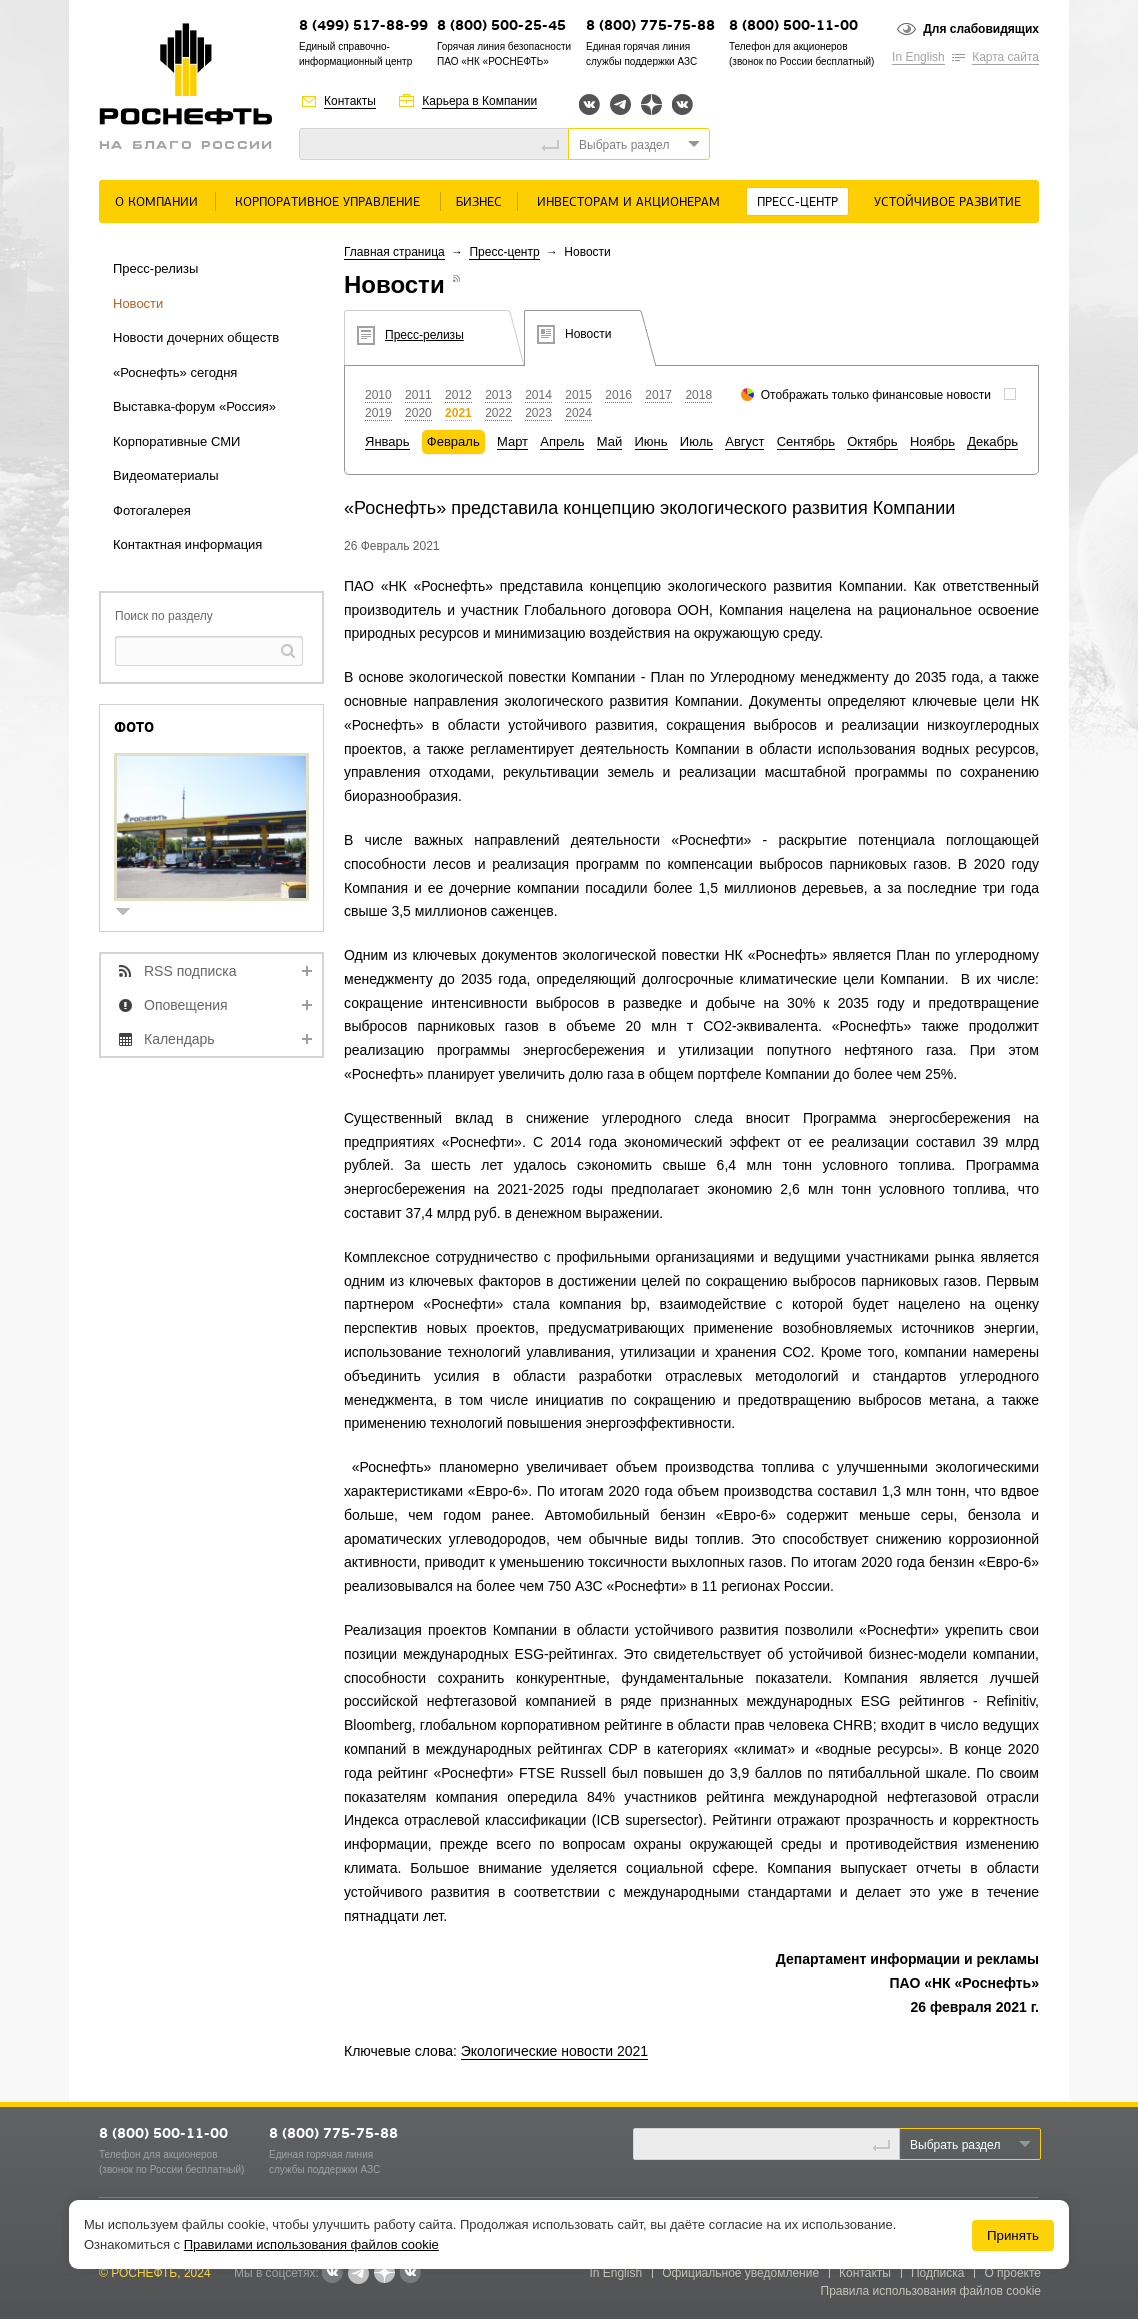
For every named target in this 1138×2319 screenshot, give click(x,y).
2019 (378, 413)
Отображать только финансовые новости (876, 395)
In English (918, 57)
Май (609, 441)
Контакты (350, 101)
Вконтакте (589, 104)
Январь (387, 441)
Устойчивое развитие (947, 202)
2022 (498, 413)
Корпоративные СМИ (176, 441)
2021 (458, 413)
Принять (1013, 2235)
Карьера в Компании (479, 101)
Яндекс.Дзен (651, 104)
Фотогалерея (152, 510)
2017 (658, 395)
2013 (498, 395)
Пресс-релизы (155, 268)
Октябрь (872, 441)
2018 (698, 395)
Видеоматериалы (166, 475)
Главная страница (394, 252)
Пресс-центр (797, 202)
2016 (618, 395)
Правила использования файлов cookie (931, 2291)
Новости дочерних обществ (196, 337)
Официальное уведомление (740, 2273)
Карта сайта (1005, 57)
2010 (378, 395)
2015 (578, 395)
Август (744, 441)
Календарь (179, 1039)
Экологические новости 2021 (554, 2051)
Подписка (937, 2273)
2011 (418, 395)
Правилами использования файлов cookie (311, 2244)
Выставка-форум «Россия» (194, 406)
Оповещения (186, 1005)
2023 (538, 413)
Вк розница (682, 105)
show (131, 913)
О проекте (1012, 2273)
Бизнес (479, 202)
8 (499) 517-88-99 (363, 26)
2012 (458, 395)
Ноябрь (932, 441)
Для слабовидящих (981, 29)
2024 (578, 413)
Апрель (562, 441)
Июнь (651, 441)
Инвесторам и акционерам (628, 202)
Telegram (620, 104)
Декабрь (992, 441)
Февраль (453, 441)
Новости (138, 303)
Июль (696, 441)
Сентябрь (806, 441)
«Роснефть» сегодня (175, 372)
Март (512, 441)
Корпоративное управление (327, 202)
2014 (538, 395)
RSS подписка (190, 971)
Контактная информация (187, 544)
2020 (418, 413)
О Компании (156, 202)
